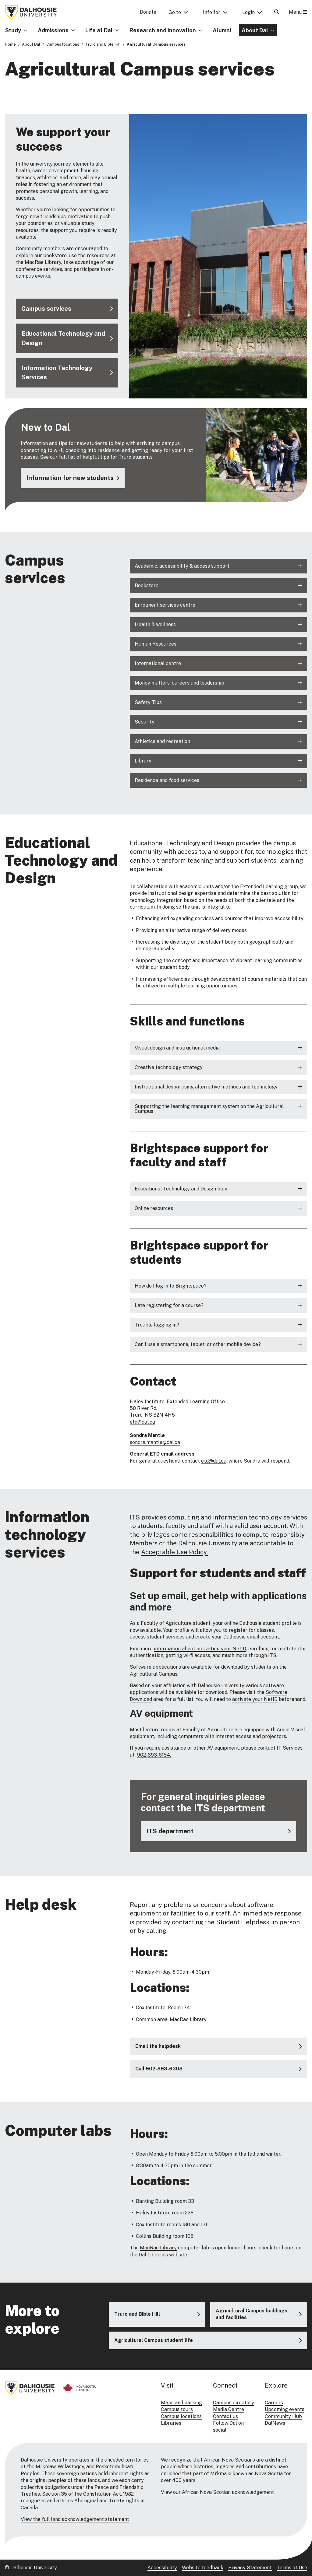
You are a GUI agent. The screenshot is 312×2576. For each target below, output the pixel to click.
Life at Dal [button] (99, 30)
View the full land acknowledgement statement (75, 2519)
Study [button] (13, 30)
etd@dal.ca (142, 1422)
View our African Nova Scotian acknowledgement (217, 2492)
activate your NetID (255, 1699)
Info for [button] (211, 12)
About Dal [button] (255, 30)
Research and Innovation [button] (162, 30)
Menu (298, 12)
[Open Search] (276, 12)
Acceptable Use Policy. (174, 1551)
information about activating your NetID (200, 1648)
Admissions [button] (53, 30)
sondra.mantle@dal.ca (155, 1442)
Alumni (222, 30)
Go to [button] (174, 12)
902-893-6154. (154, 1755)
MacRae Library (158, 2248)
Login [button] (248, 12)
